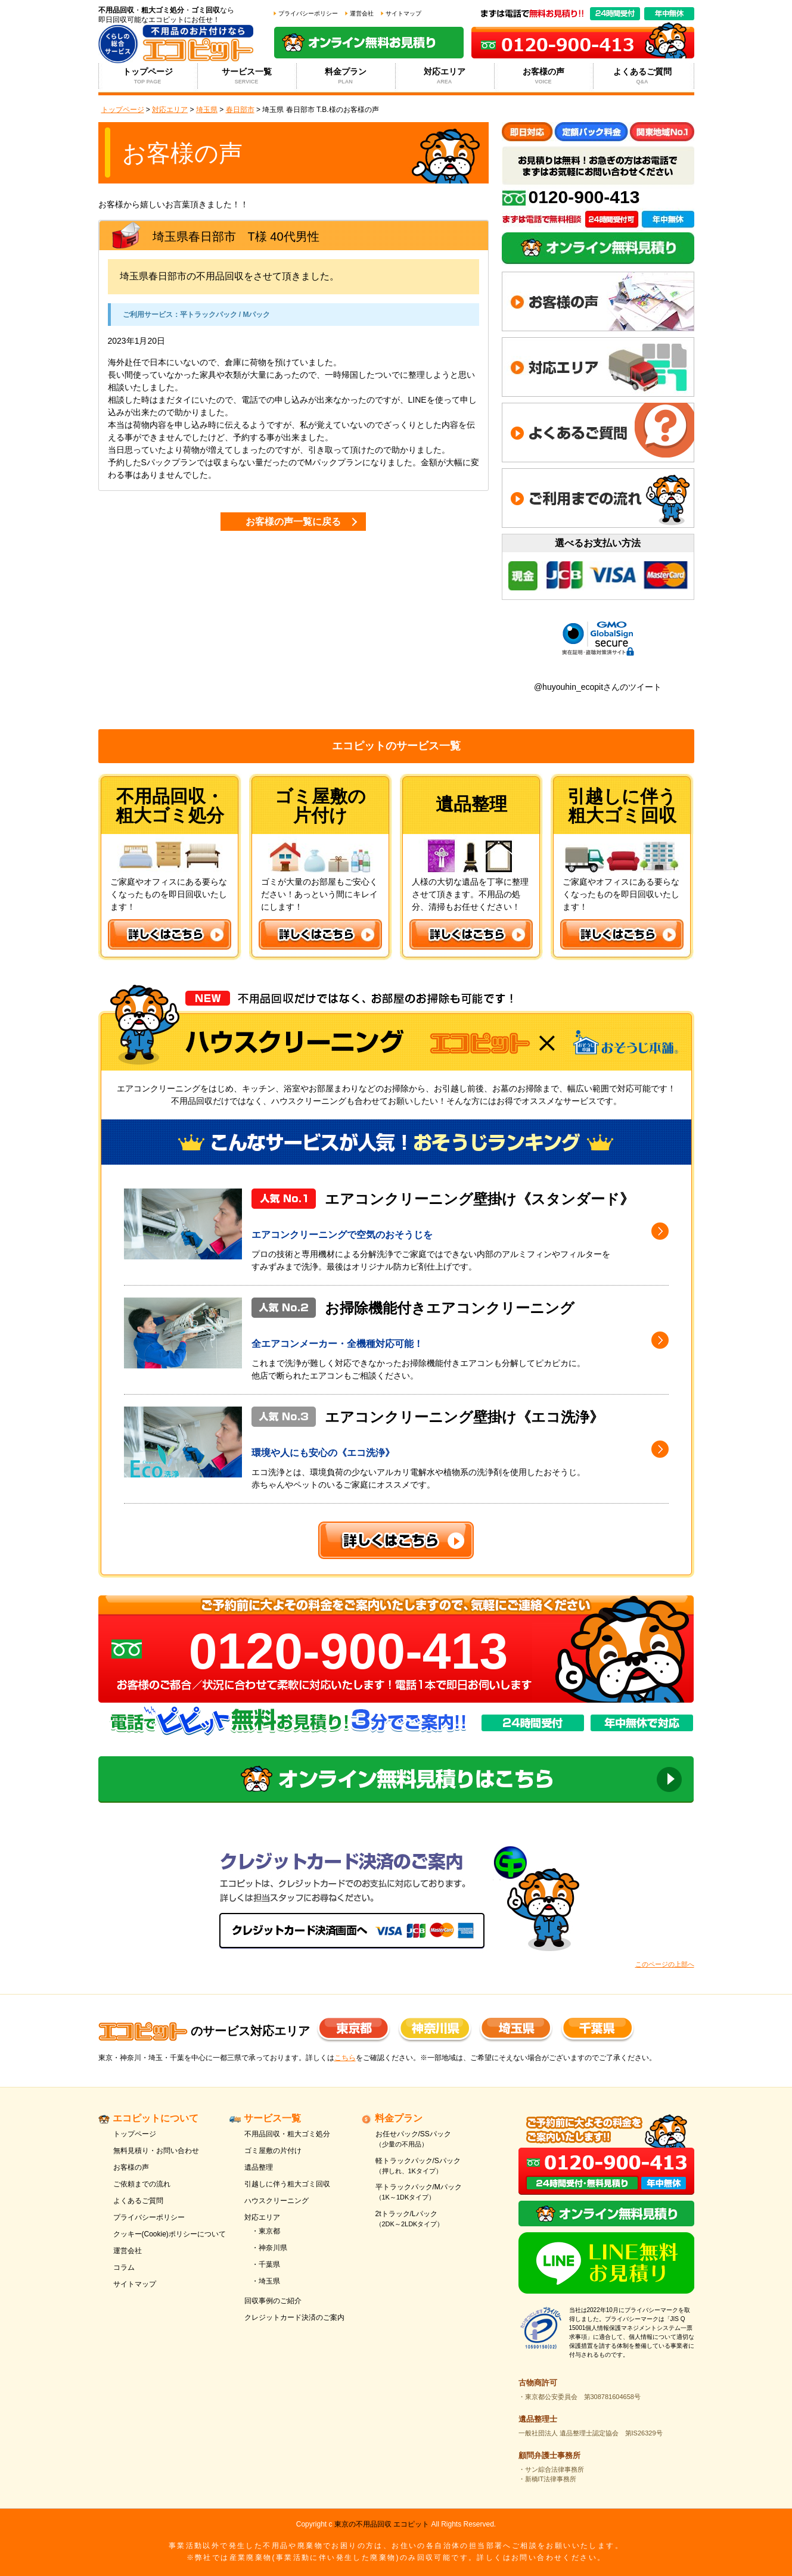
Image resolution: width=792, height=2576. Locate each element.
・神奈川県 (269, 2248)
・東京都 (265, 2231)
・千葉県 (265, 2264)
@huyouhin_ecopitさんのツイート (597, 687)
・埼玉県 (265, 2281)
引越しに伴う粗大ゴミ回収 (287, 2184)
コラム (124, 2267)
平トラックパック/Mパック (433, 2192)
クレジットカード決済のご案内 (294, 2317)
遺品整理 (258, 2167)
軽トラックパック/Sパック (433, 2166)
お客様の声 (543, 76)
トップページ (147, 76)
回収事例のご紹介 (273, 2301)
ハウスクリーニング (276, 2201)
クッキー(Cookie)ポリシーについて (169, 2234)
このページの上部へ (664, 1964)
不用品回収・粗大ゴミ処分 (287, 2134)
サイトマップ (403, 13)
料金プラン (345, 76)
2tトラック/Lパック (433, 2219)
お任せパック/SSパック (433, 2139)
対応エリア (444, 76)
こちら (345, 2058)
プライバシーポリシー (308, 13)
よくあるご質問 (642, 76)
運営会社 (362, 13)
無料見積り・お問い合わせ (156, 2150)
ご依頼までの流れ (141, 2184)
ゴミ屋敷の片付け (273, 2150)
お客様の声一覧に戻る (293, 522)
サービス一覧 (246, 76)
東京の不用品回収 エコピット (381, 2524)
